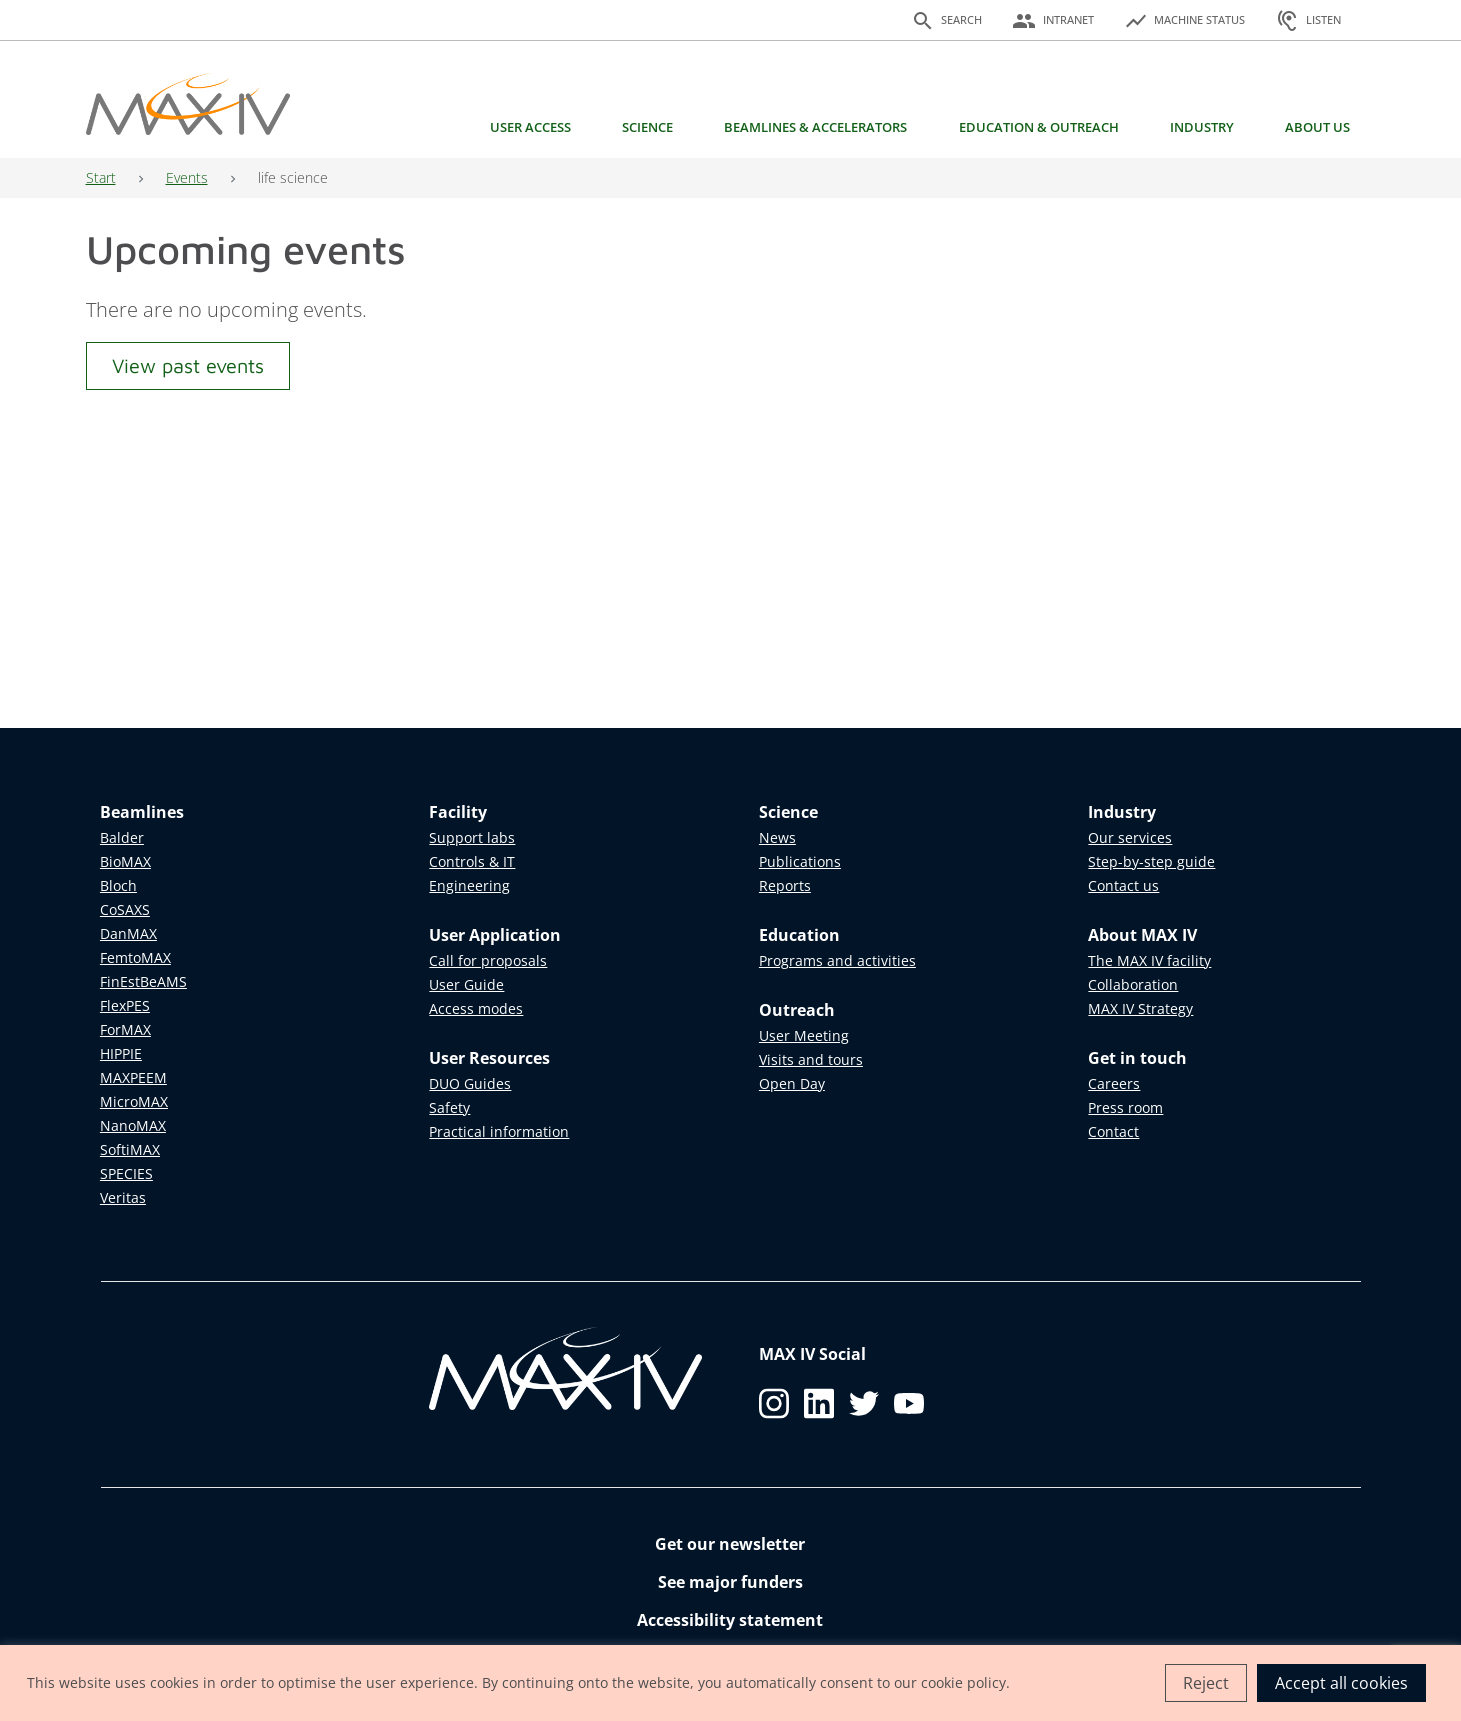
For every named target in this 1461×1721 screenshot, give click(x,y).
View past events (188, 365)
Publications (800, 861)
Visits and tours (811, 1059)
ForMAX (125, 1029)
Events (187, 177)
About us (1317, 127)
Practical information (499, 1131)
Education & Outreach (1039, 127)
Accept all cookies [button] (1341, 1683)
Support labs (472, 837)
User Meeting (804, 1035)
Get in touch (1137, 1058)
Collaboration (1133, 984)
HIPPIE (121, 1053)
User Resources (489, 1058)
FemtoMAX (135, 957)
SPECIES (126, 1173)
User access (530, 127)
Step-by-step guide (1151, 861)
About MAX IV (1142, 935)
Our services (1130, 837)
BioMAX (125, 861)
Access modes (476, 1008)
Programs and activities (837, 960)
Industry (1202, 127)
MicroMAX (134, 1101)
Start (101, 177)
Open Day (792, 1083)
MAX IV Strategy (1140, 1008)
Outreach (797, 1010)
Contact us (1123, 885)
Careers (1114, 1083)
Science (647, 127)
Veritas (123, 1197)
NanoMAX (133, 1125)
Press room (1125, 1107)
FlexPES (125, 1005)
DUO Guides (470, 1083)
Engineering (469, 885)
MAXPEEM (133, 1077)
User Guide (466, 984)
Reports (785, 885)
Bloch (118, 885)
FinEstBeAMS (143, 981)
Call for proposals (488, 960)
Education (799, 935)
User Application (495, 935)
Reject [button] (1206, 1683)
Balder (122, 837)
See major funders (730, 1582)
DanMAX (128, 933)
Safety (449, 1107)
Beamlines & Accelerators (815, 127)
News (777, 837)
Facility (458, 812)
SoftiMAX (130, 1149)
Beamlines (142, 812)
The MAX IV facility (1149, 960)
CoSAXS (125, 909)
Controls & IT (472, 861)
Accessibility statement (730, 1620)
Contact (1113, 1131)
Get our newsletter (730, 1544)
